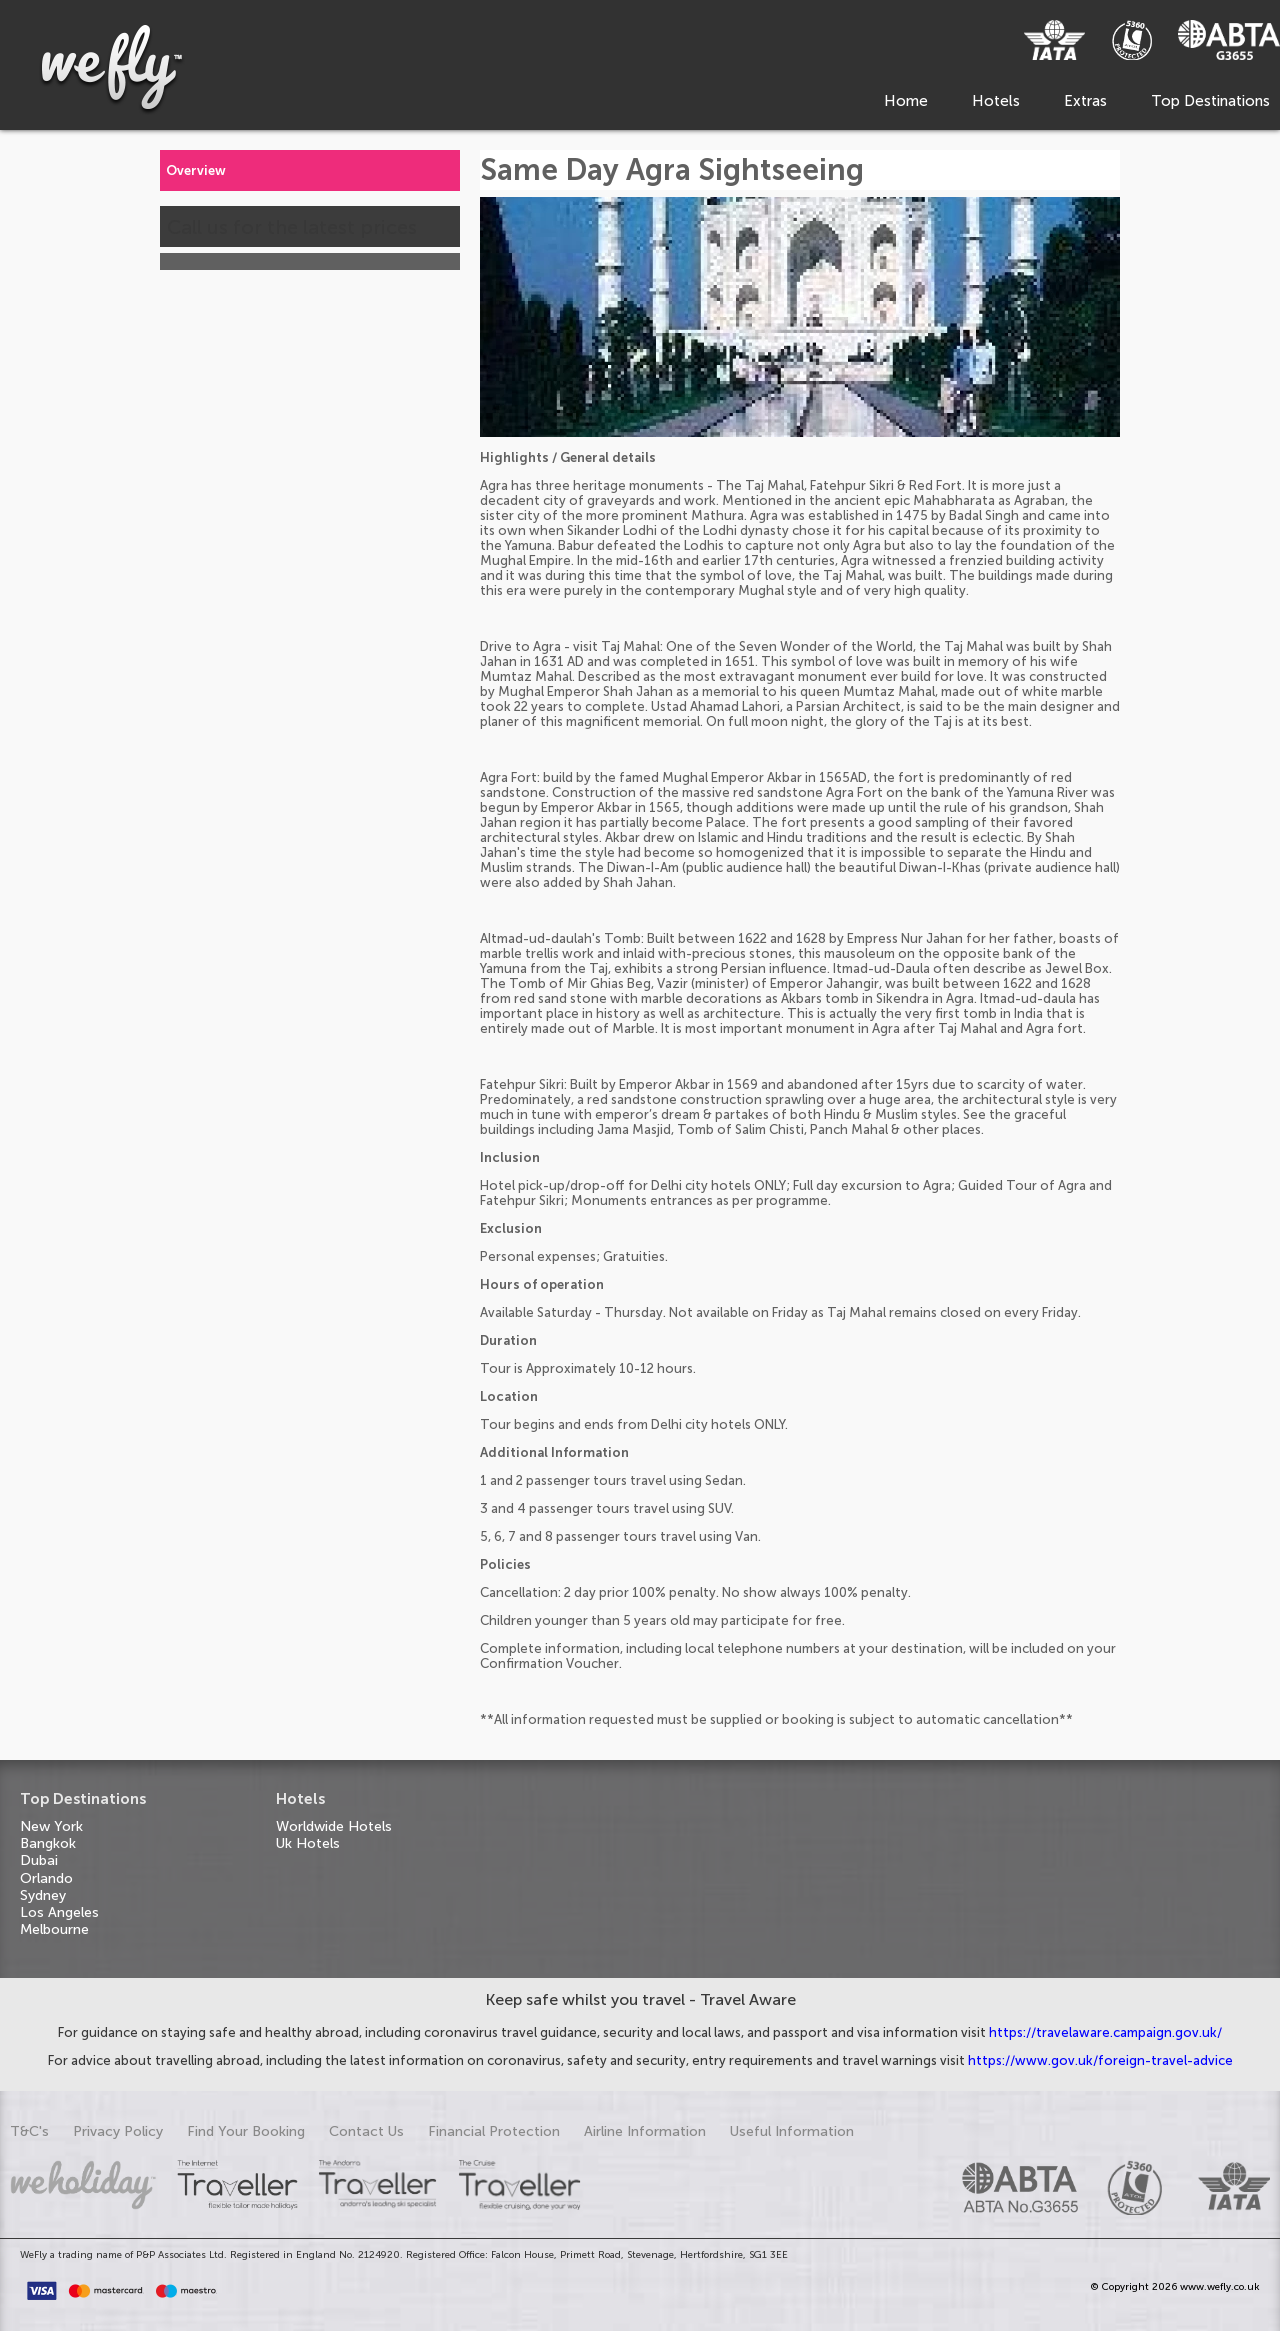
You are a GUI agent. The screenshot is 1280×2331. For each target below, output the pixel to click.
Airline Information (645, 2131)
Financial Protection (494, 2131)
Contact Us (366, 2131)
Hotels (996, 101)
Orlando (46, 1878)
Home (906, 101)
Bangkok (48, 1843)
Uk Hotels (308, 1843)
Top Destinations (1210, 101)
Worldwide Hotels (334, 1826)
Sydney (43, 1895)
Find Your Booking (246, 2131)
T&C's (29, 2131)
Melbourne (54, 1929)
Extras (1085, 101)
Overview (196, 170)
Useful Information (792, 2131)
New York (51, 1826)
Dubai (39, 1860)
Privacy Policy (118, 2131)
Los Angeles (59, 1912)
